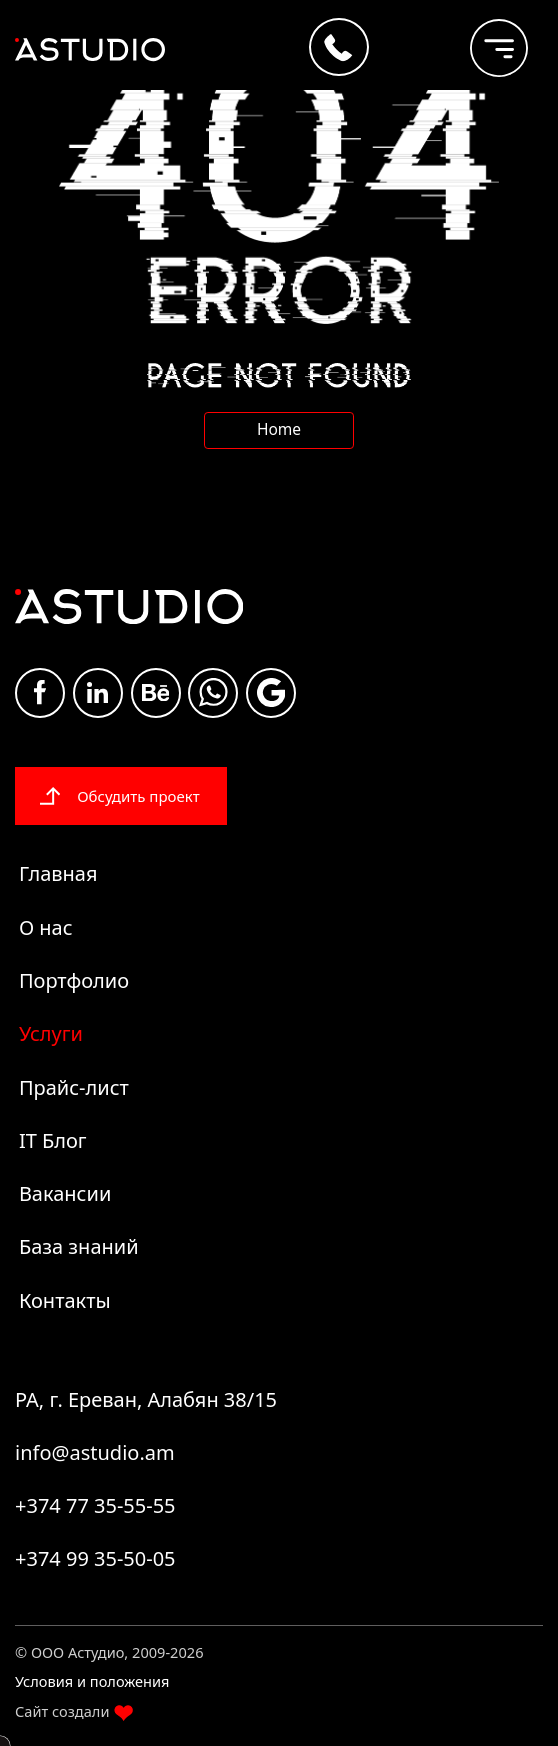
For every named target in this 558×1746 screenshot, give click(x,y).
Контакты (65, 1300)
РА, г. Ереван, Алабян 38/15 (146, 1399)
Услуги (51, 1033)
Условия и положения (92, 1681)
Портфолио (74, 980)
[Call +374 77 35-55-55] (339, 47)
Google (271, 692)
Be (156, 692)
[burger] (484, 39)
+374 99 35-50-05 (95, 1558)
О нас (46, 927)
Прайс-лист (74, 1087)
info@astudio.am (95, 1452)
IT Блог (53, 1140)
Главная (58, 873)
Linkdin (97, 692)
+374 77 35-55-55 (95, 1505)
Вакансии (65, 1193)
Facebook (40, 692)
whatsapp (213, 692)
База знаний (79, 1246)
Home (279, 429)
